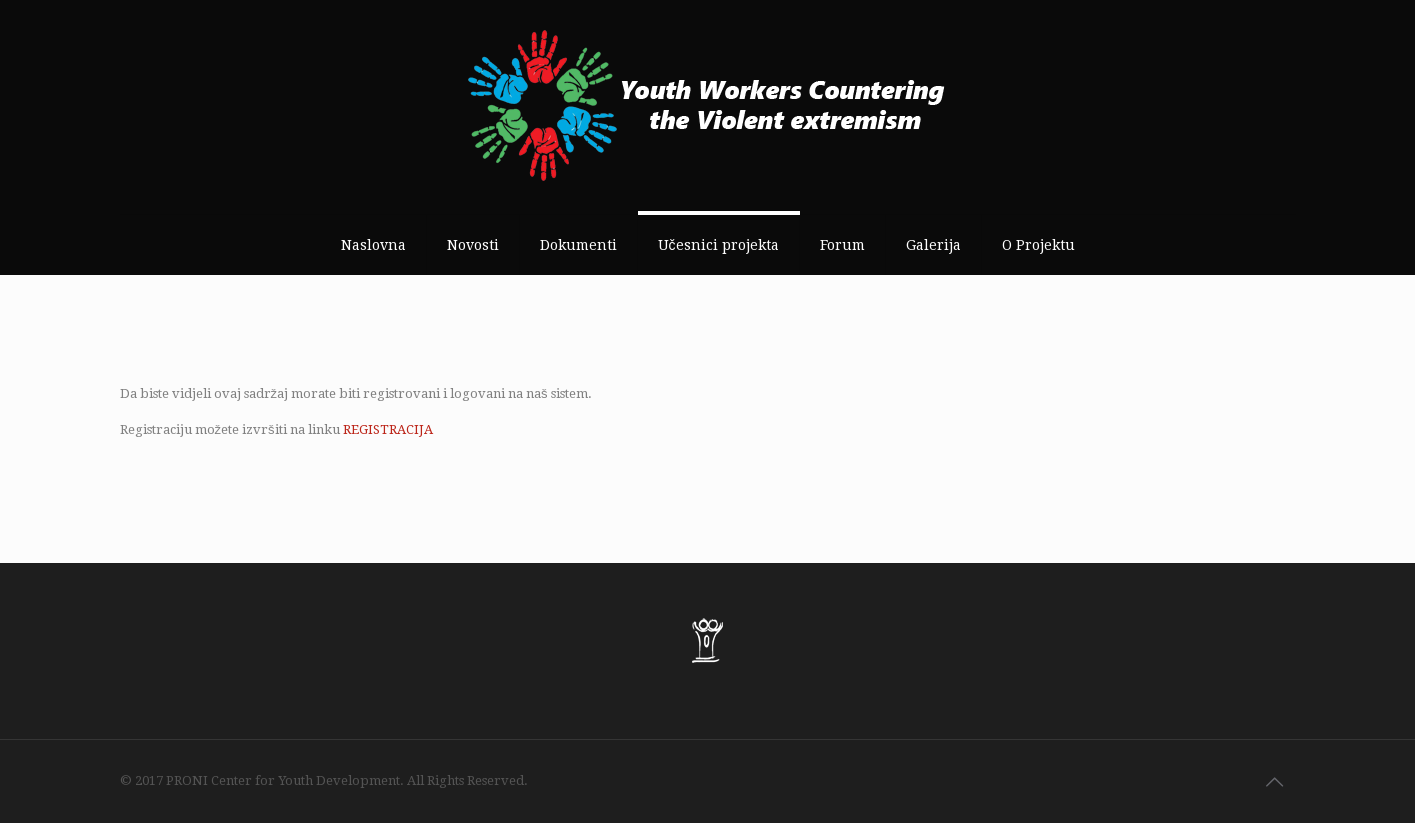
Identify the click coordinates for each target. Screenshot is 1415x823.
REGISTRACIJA (388, 429)
